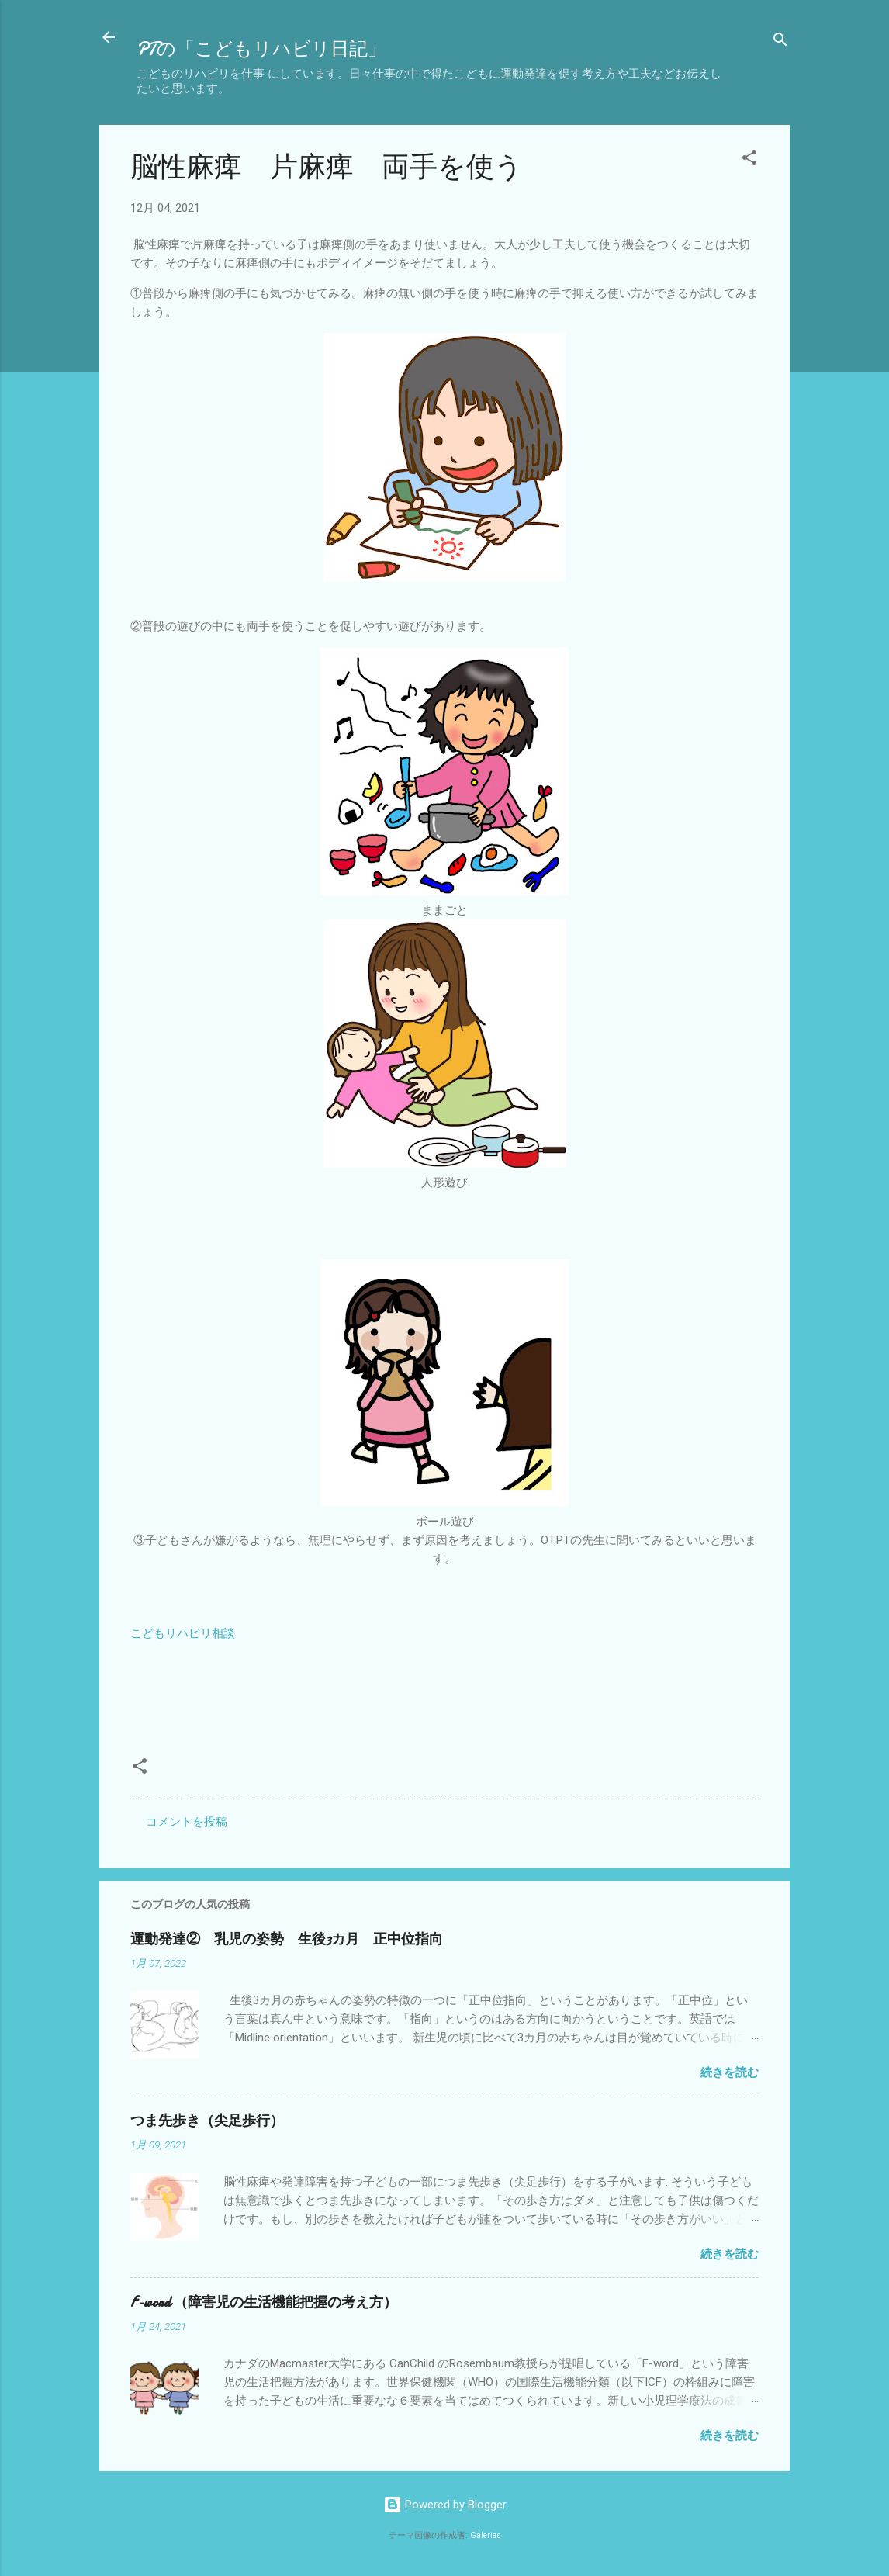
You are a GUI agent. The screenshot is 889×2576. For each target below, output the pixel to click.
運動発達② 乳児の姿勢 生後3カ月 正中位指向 (286, 1939)
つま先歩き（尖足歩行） (207, 2121)
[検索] (780, 42)
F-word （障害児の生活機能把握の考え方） (263, 2302)
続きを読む (729, 2072)
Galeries (485, 2535)
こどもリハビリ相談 (182, 1633)
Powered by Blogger (445, 2505)
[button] (749, 160)
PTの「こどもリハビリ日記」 (261, 49)
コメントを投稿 (186, 1822)
